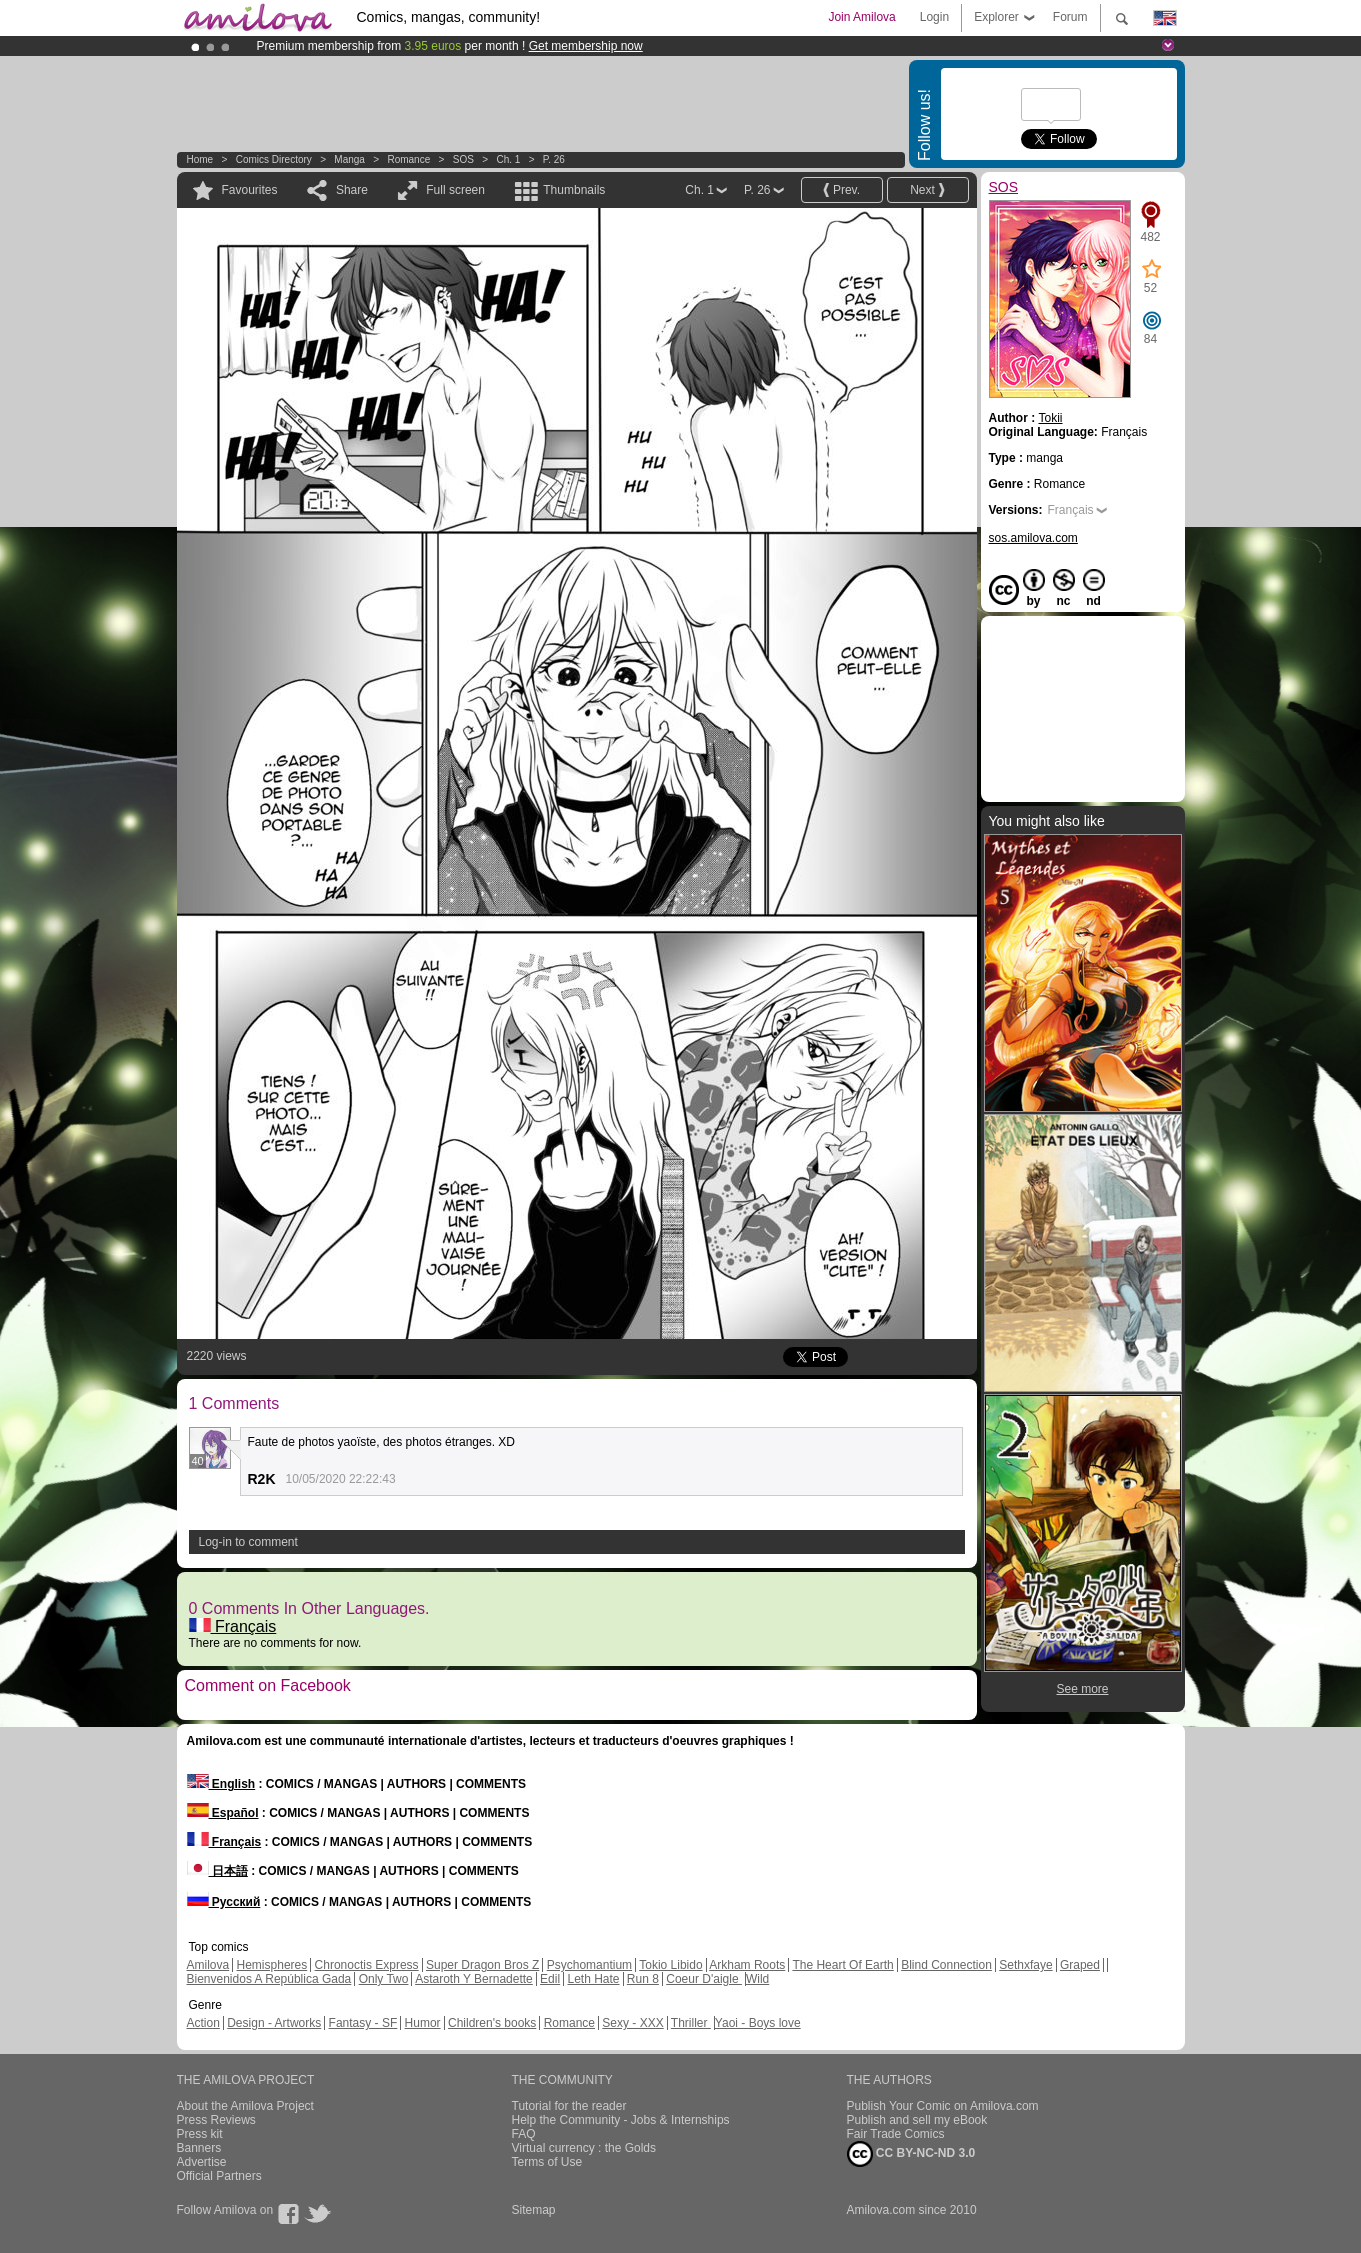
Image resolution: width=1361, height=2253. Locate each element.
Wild (757, 1979)
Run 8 (643, 1979)
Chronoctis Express (367, 1965)
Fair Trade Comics (896, 2134)
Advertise (202, 2162)
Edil (550, 1979)
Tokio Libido (670, 1965)
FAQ (524, 2134)
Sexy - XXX (632, 2023)
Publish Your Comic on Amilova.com (943, 2106)
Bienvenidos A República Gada (269, 1979)
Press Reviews (216, 2120)
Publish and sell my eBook (917, 2120)
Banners (199, 2148)
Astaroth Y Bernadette (474, 1979)
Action (203, 2023)
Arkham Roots (747, 1965)
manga (349, 159)
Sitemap (534, 2210)
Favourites (250, 190)
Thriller (691, 2023)
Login (934, 17)
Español (223, 1813)
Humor (423, 2023)
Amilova (208, 1965)
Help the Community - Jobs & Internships (621, 2120)
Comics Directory (274, 159)
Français (233, 1626)
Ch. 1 (508, 159)
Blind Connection (946, 1965)
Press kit (200, 2134)
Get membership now (586, 46)
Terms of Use (547, 2162)
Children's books (492, 2023)
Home (200, 159)
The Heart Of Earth (842, 1965)
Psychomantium (589, 1965)
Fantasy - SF (363, 2023)
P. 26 (554, 159)
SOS (463, 159)
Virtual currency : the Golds (584, 2148)
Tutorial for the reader (569, 2106)
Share (352, 190)
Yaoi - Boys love (758, 2023)
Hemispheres (272, 1965)
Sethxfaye (1025, 1965)
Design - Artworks (274, 2023)
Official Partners (219, 2176)
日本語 (217, 1871)
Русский (224, 1902)
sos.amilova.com (1033, 538)
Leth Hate (593, 1979)
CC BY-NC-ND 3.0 (911, 2154)
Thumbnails (574, 190)
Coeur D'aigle (704, 1979)
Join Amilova (861, 17)
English (221, 1784)
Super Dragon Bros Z (482, 1965)
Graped (1080, 1965)
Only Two (384, 1979)
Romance (408, 159)
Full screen (455, 190)
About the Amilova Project (245, 2106)
